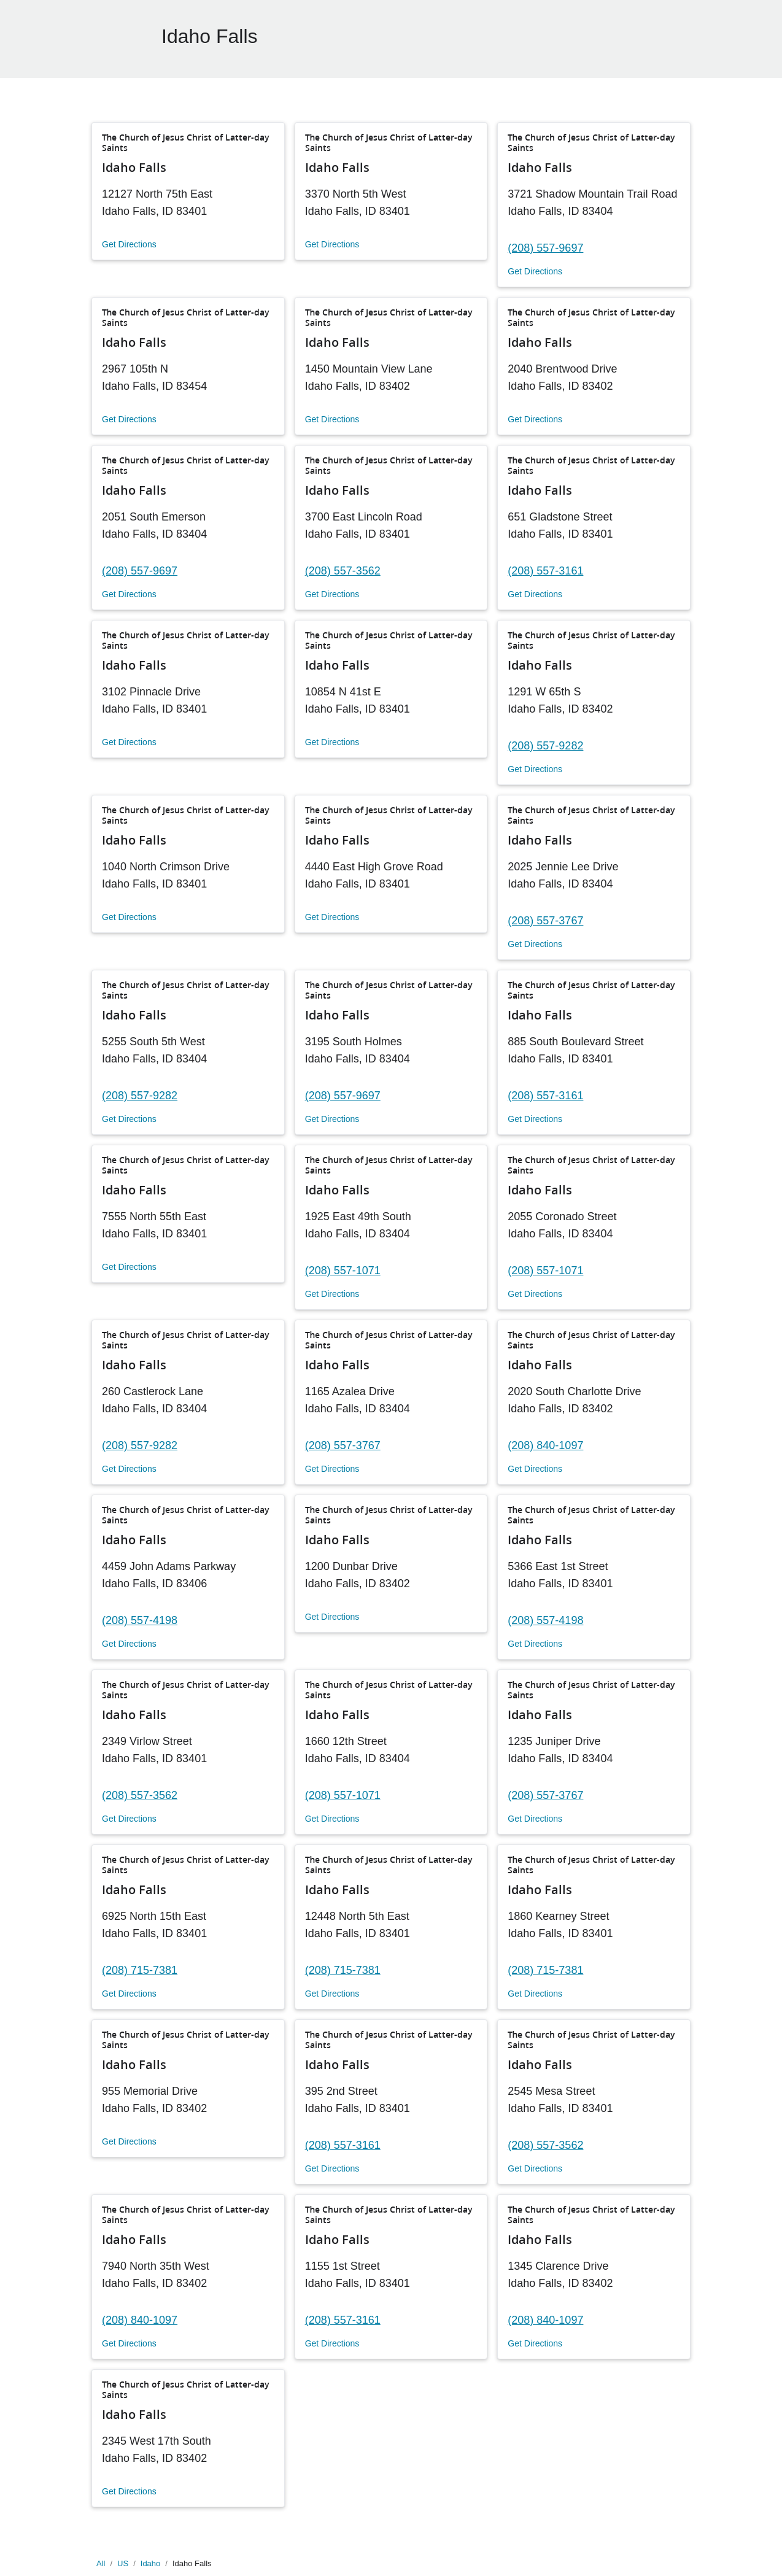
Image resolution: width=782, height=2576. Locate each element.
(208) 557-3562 (343, 571)
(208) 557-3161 (545, 571)
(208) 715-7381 (139, 1970)
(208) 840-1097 (545, 1445)
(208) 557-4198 (139, 1620)
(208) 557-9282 (545, 746)
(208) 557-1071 (343, 1270)
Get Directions (129, 244)
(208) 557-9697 (545, 248)
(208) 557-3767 (545, 921)
